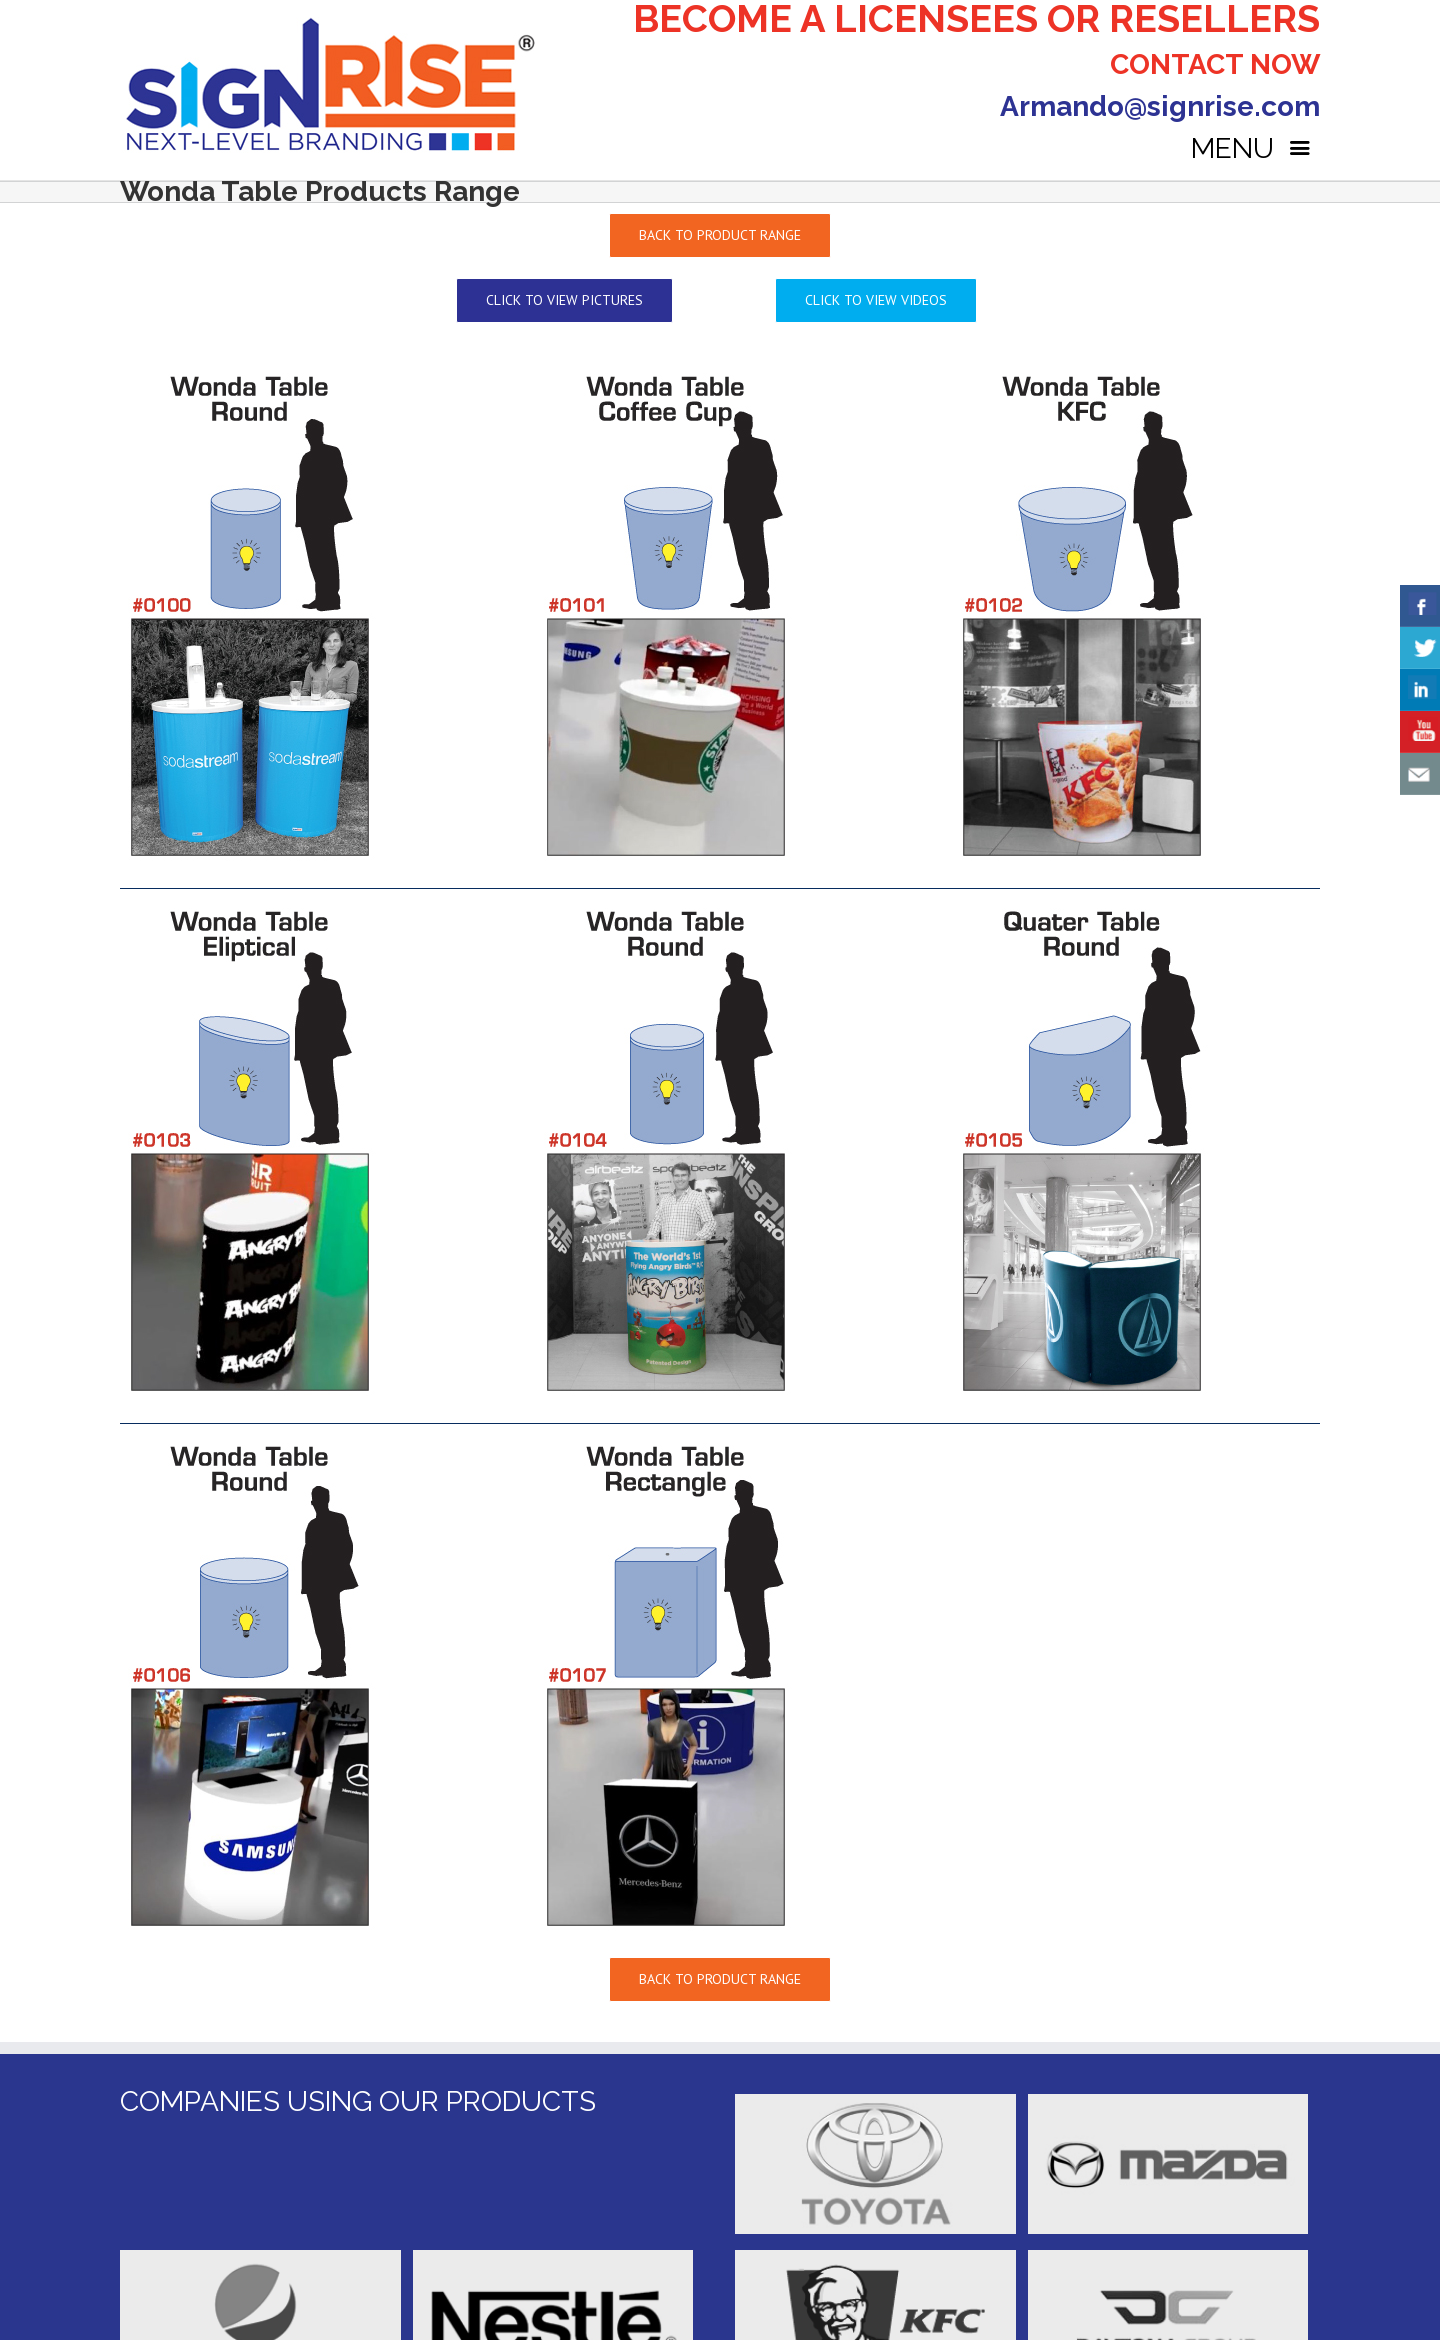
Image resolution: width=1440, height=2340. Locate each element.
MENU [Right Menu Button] (1255, 148)
